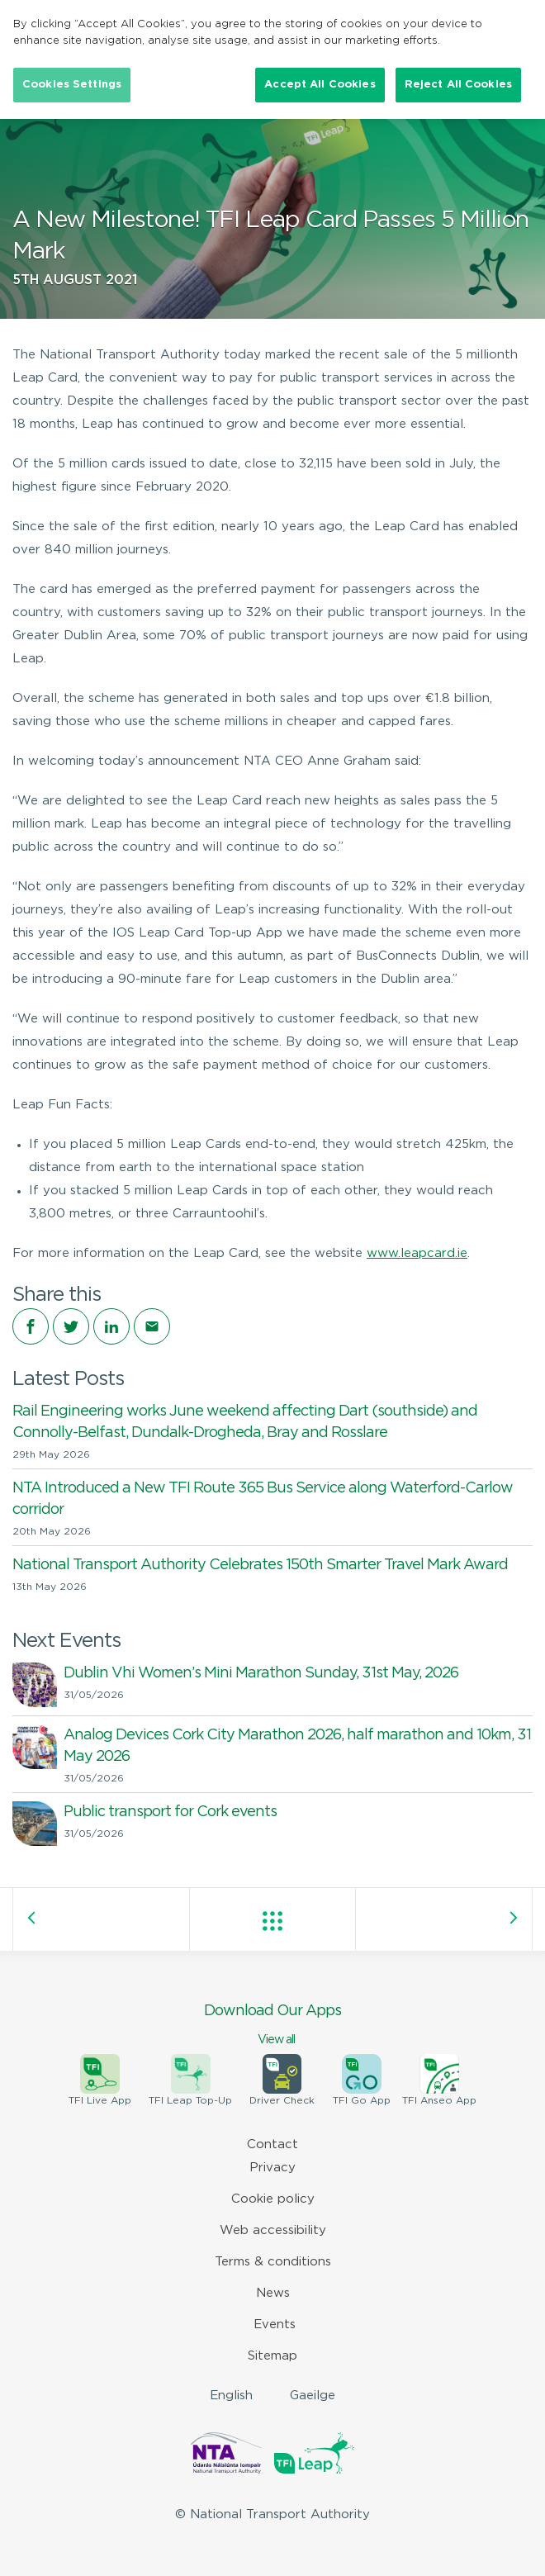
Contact (272, 2144)
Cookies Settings (71, 84)
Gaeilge (312, 2395)
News (273, 2293)
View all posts (272, 1921)
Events (275, 2324)
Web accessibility (273, 2230)
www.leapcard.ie (417, 1253)
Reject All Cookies (458, 84)
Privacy (272, 2167)
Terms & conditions (273, 2261)
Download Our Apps (272, 2025)
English (231, 2395)
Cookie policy (273, 2199)
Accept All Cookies (319, 84)
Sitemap (272, 2356)
